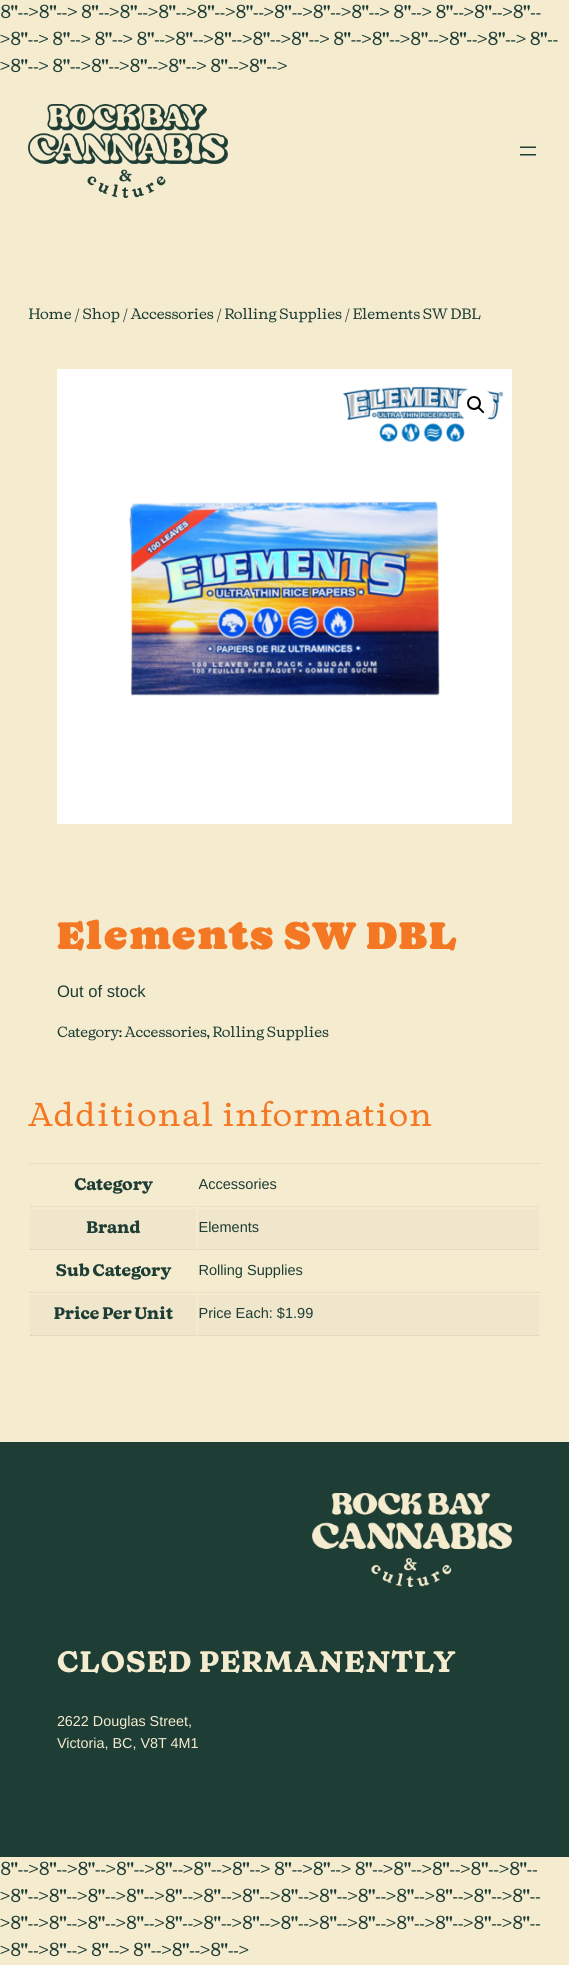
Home (49, 314)
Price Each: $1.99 (255, 1314)
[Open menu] (528, 151)
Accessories (172, 314)
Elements (228, 1228)
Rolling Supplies (283, 314)
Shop (100, 314)
